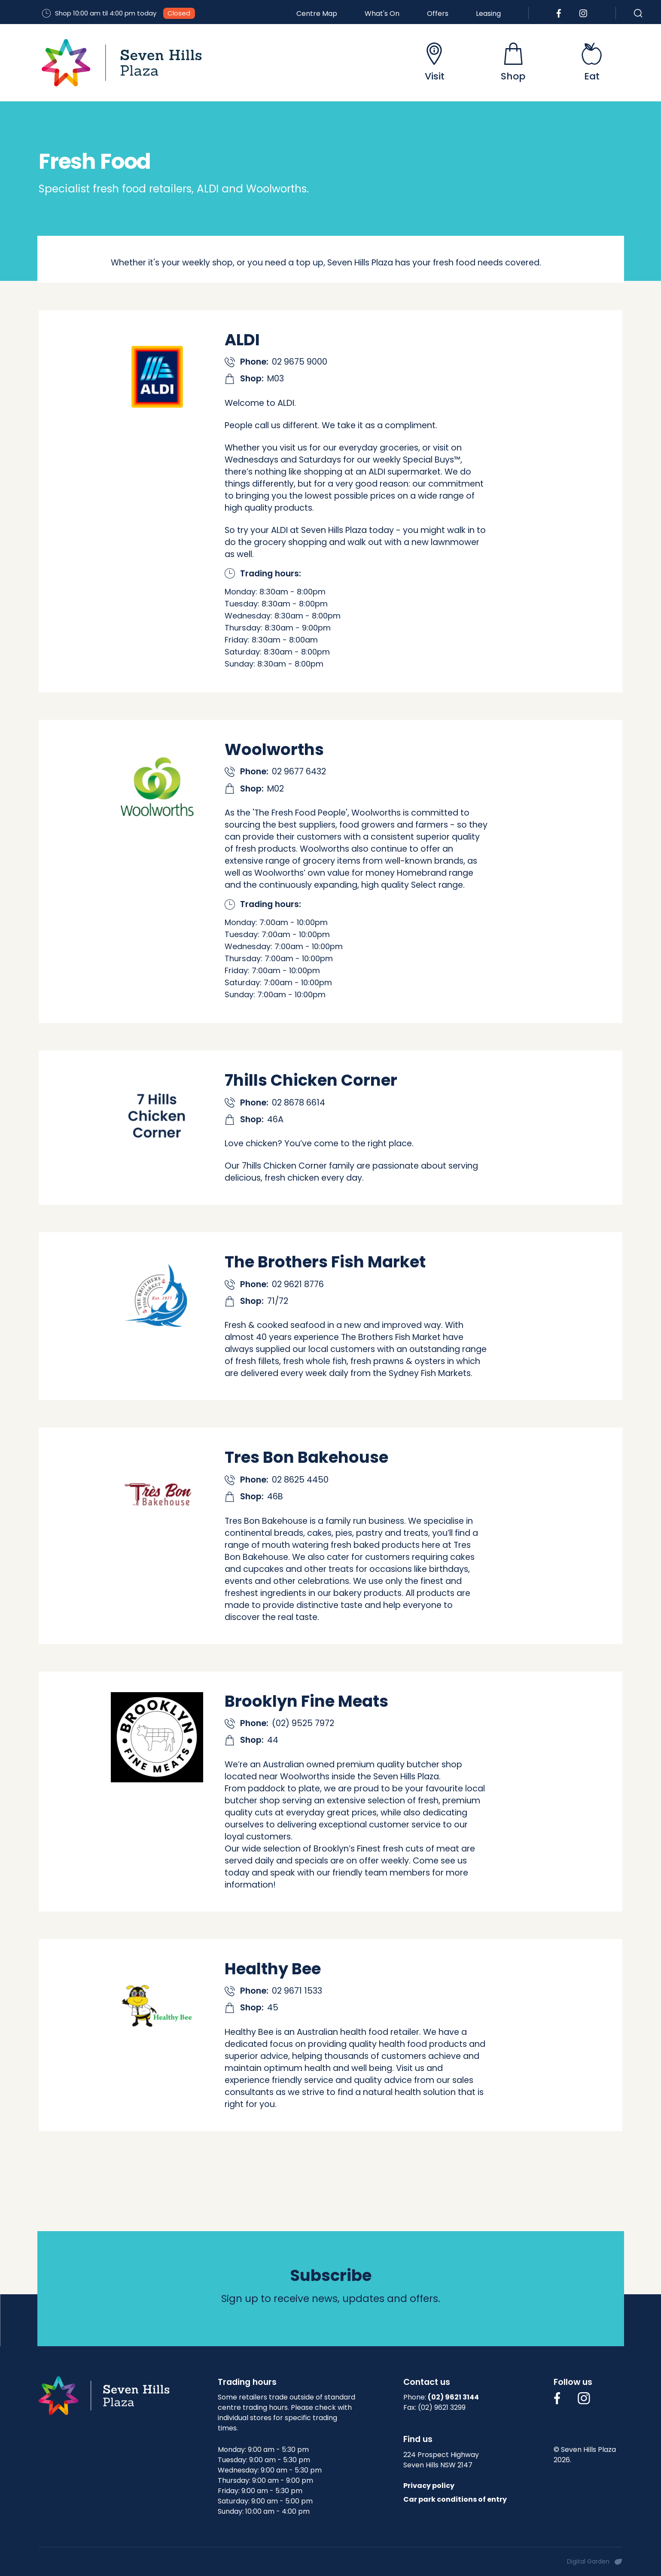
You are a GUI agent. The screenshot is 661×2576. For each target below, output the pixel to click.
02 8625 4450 (300, 1480)
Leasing (488, 13)
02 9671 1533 (297, 1991)
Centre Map (316, 13)
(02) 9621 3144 (453, 2397)
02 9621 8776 (298, 1284)
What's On (382, 13)
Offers (437, 13)
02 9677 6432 (299, 771)
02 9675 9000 (299, 362)
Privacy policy (428, 2486)
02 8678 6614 (298, 1102)
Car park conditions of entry (455, 2499)
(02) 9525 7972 (303, 1723)
